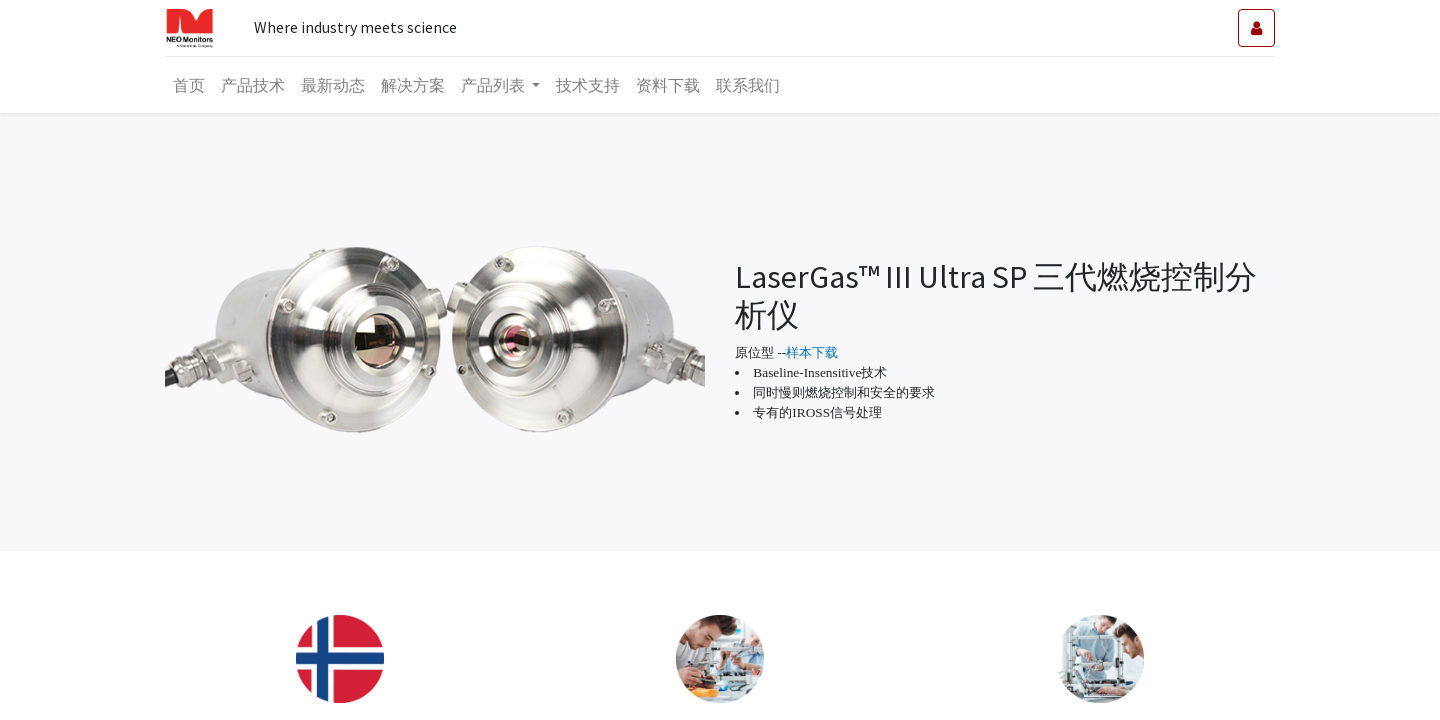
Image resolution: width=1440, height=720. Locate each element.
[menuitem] (189, 85)
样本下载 (812, 352)
